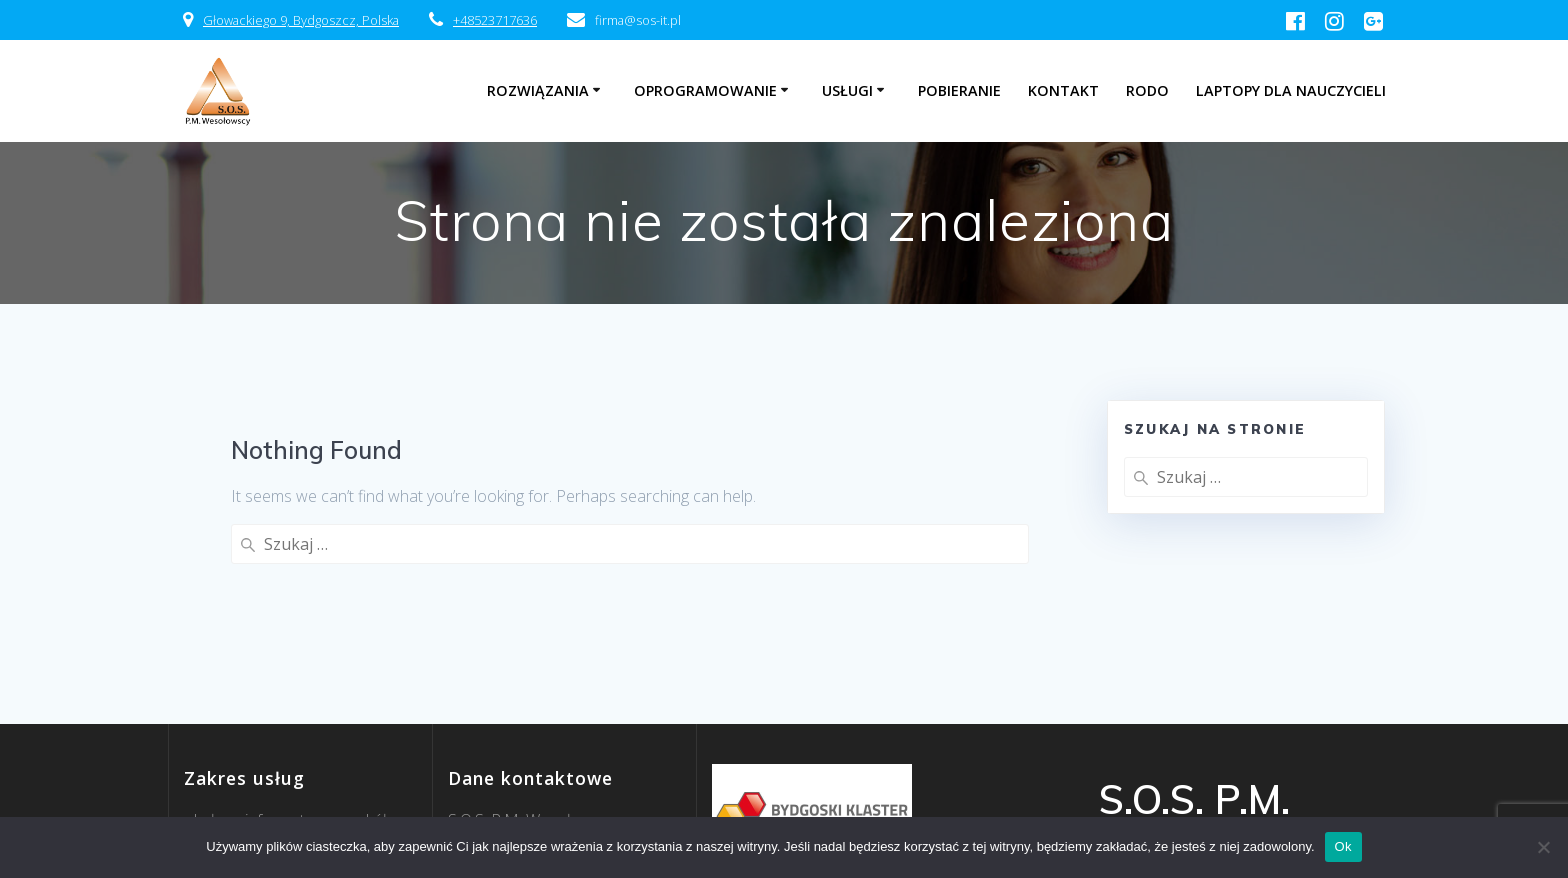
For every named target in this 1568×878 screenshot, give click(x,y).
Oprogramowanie (705, 90)
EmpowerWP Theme (1250, 810)
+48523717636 (495, 20)
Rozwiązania (538, 90)
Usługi (847, 90)
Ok (1343, 846)
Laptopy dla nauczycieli (1291, 90)
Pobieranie (959, 90)
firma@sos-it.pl (500, 779)
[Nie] (1543, 847)
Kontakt (1063, 90)
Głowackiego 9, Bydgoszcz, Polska (301, 20)
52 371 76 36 (518, 803)
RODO (1147, 90)
